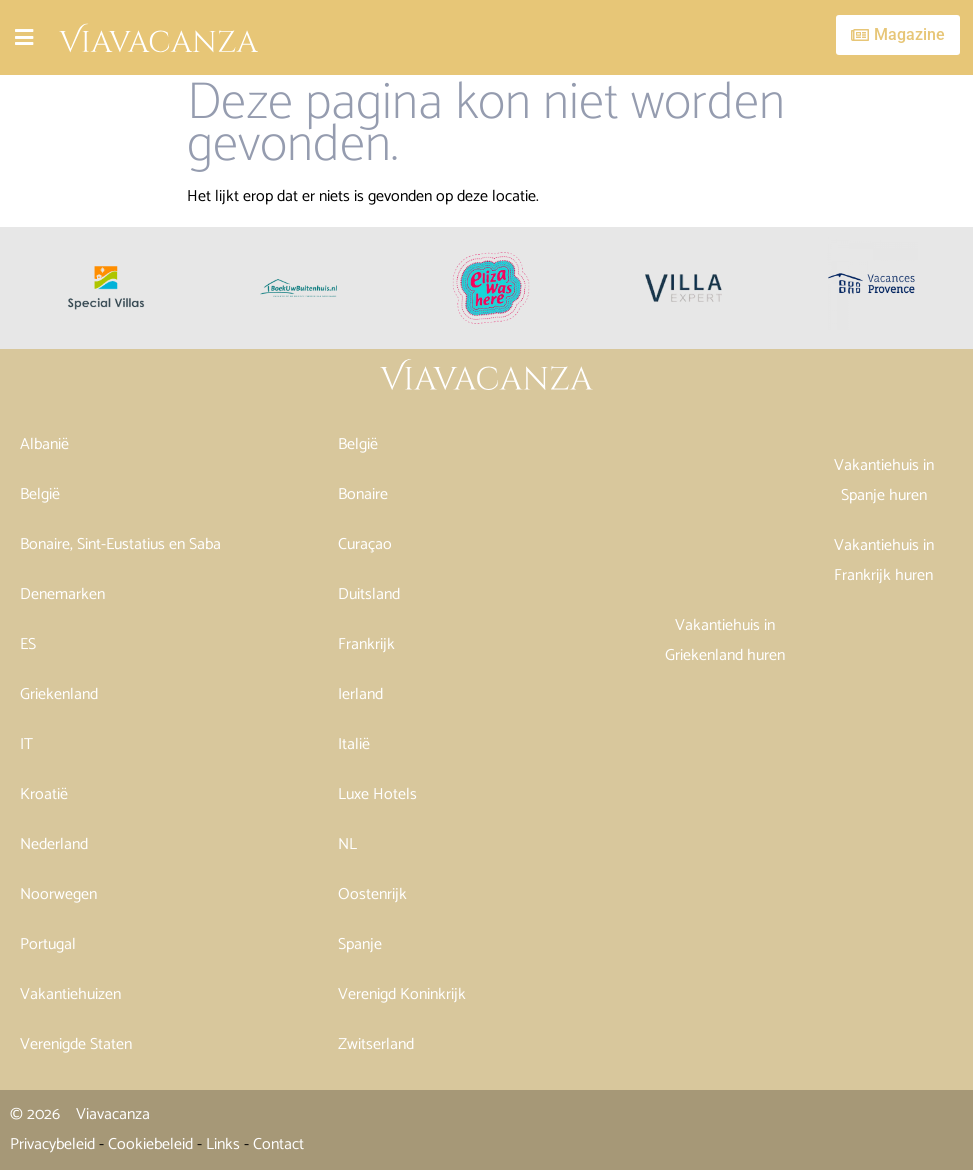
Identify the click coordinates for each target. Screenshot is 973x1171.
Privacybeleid (52, 1144)
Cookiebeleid (150, 1144)
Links (223, 1144)
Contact (278, 1144)
